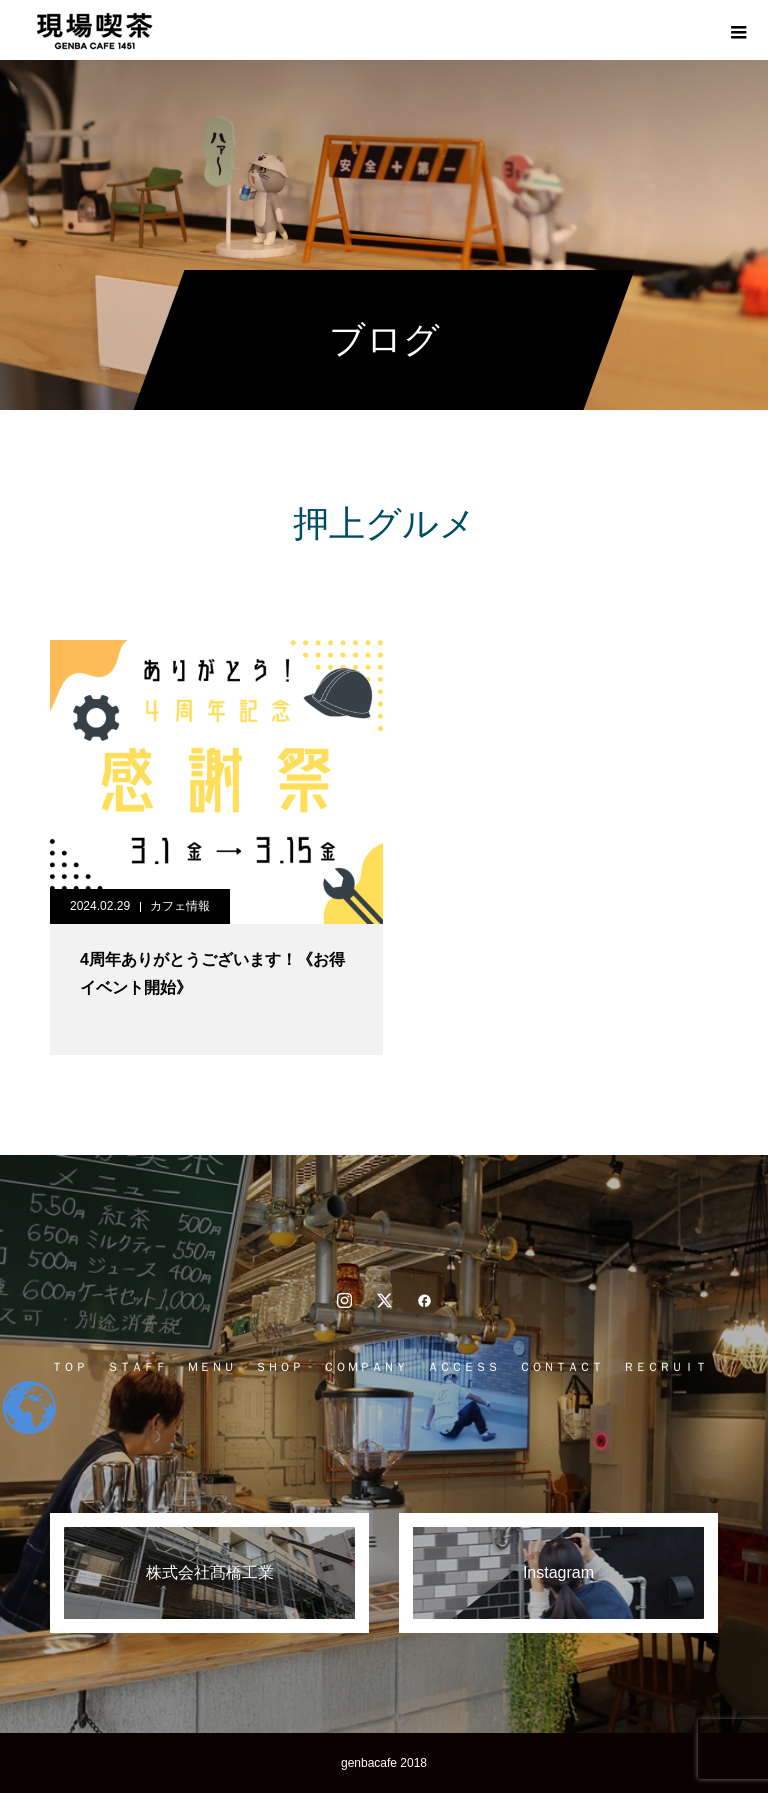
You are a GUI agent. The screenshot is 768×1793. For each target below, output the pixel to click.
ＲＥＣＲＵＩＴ (665, 1367)
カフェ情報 (180, 906)
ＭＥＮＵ (211, 1367)
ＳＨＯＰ (279, 1367)
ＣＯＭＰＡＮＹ (365, 1367)
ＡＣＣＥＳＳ (463, 1367)
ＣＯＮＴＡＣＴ (561, 1367)
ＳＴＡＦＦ (137, 1367)
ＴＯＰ (69, 1367)
